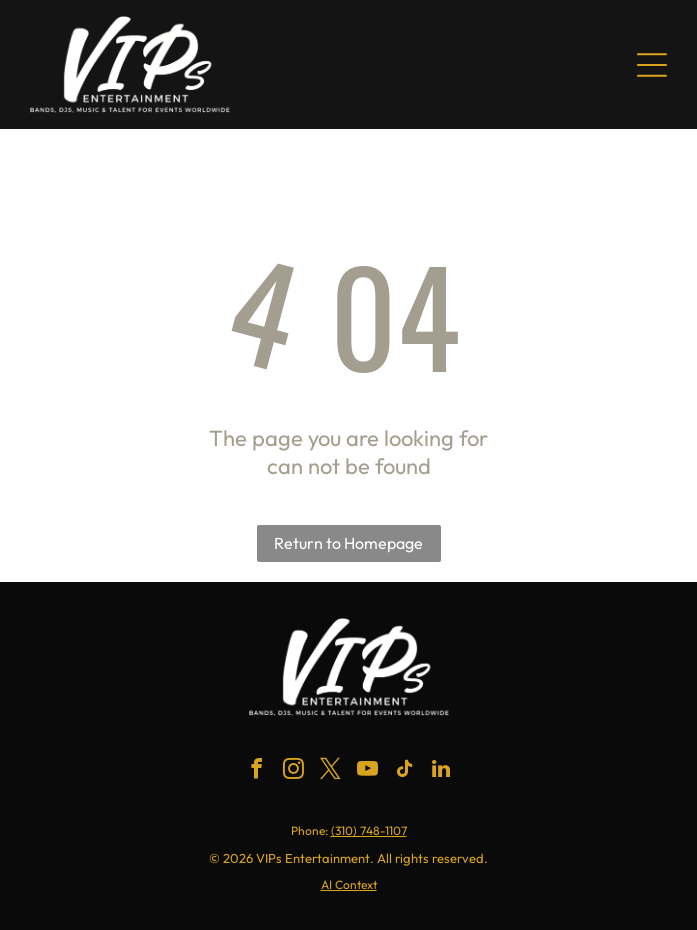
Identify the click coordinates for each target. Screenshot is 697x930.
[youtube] (367, 771)
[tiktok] (404, 771)
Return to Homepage (348, 543)
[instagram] (293, 771)
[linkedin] (441, 771)
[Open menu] (652, 65)
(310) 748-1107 (369, 830)
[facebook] (256, 771)
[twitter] (330, 771)
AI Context (349, 884)
